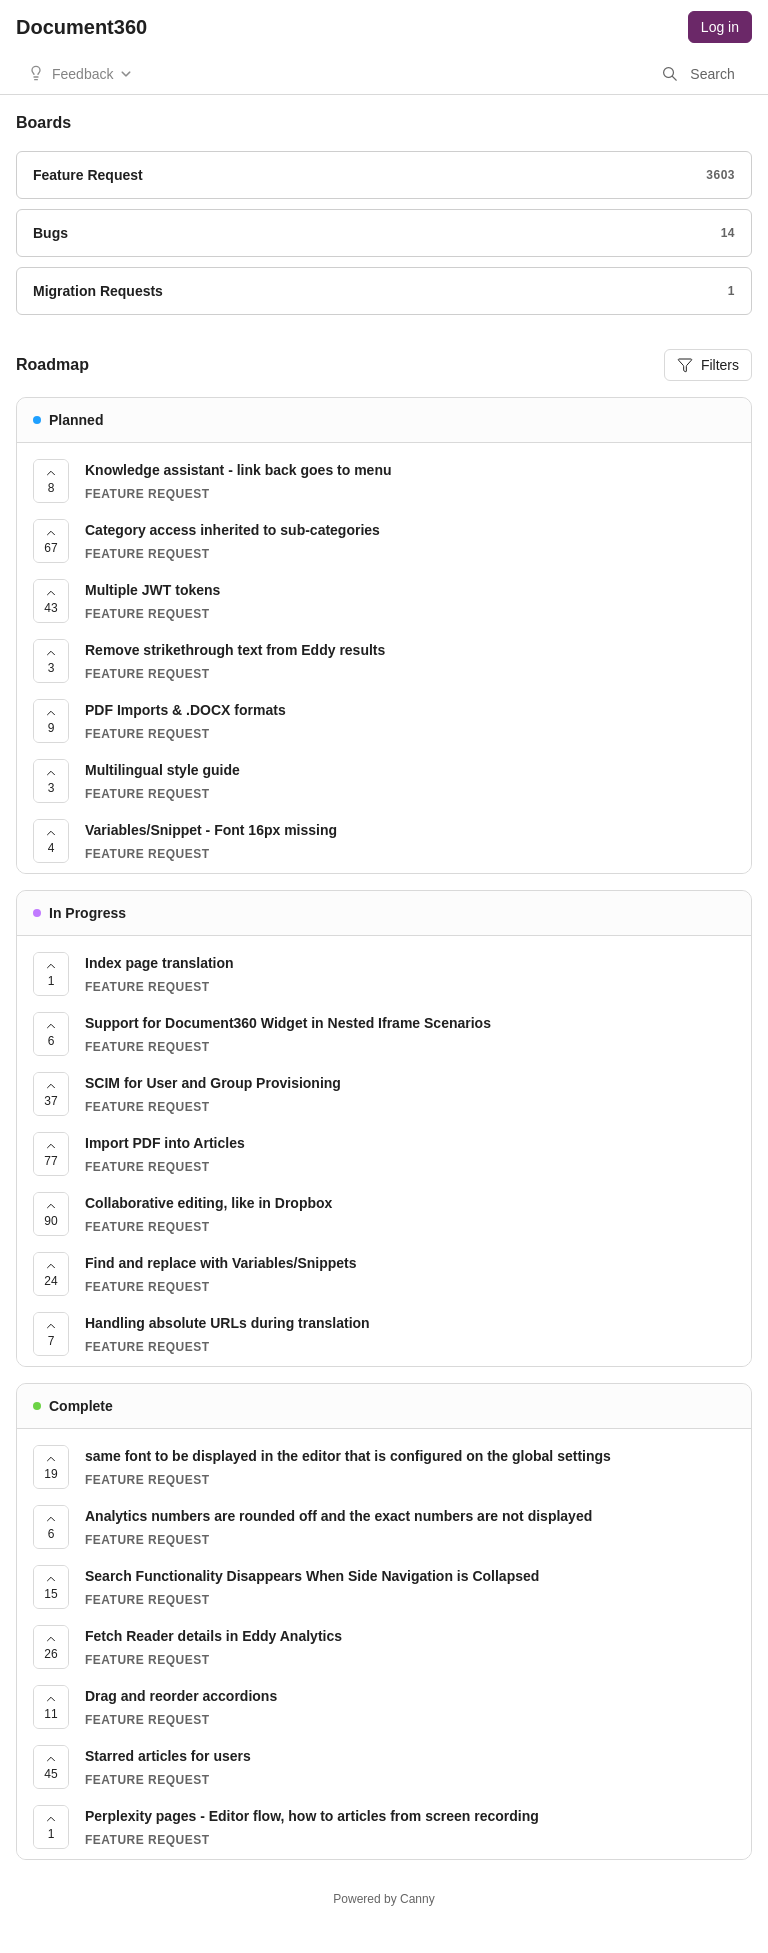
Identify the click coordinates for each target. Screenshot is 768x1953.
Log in (720, 27)
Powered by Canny (383, 1899)
